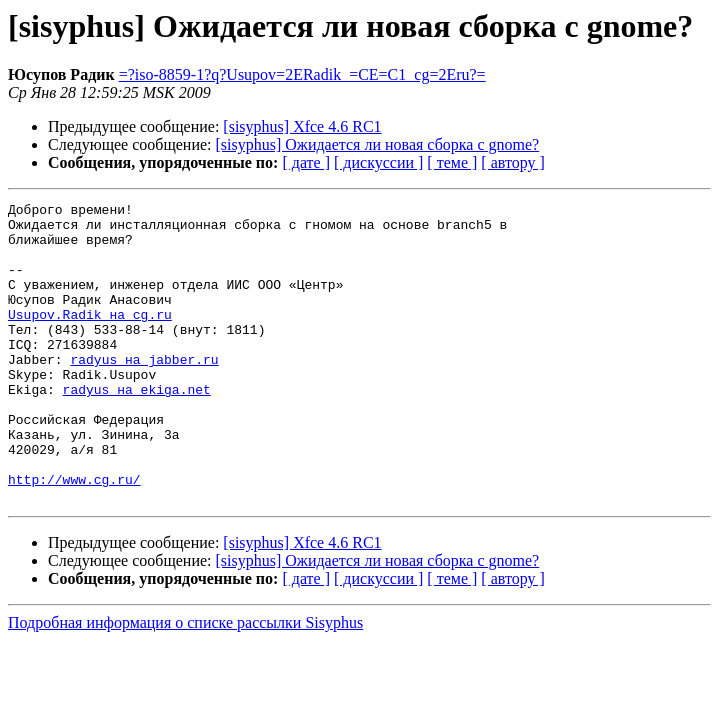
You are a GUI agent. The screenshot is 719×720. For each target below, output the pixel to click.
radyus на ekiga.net (137, 428)
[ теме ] (452, 162)
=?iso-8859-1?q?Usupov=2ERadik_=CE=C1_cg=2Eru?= (302, 74)
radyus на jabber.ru (144, 392)
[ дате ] (306, 162)
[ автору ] (512, 162)
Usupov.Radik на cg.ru (90, 338)
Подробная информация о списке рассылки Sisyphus (185, 682)
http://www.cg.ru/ (74, 536)
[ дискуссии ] (378, 162)
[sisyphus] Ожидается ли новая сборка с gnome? (378, 144)
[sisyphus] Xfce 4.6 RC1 (302, 126)
